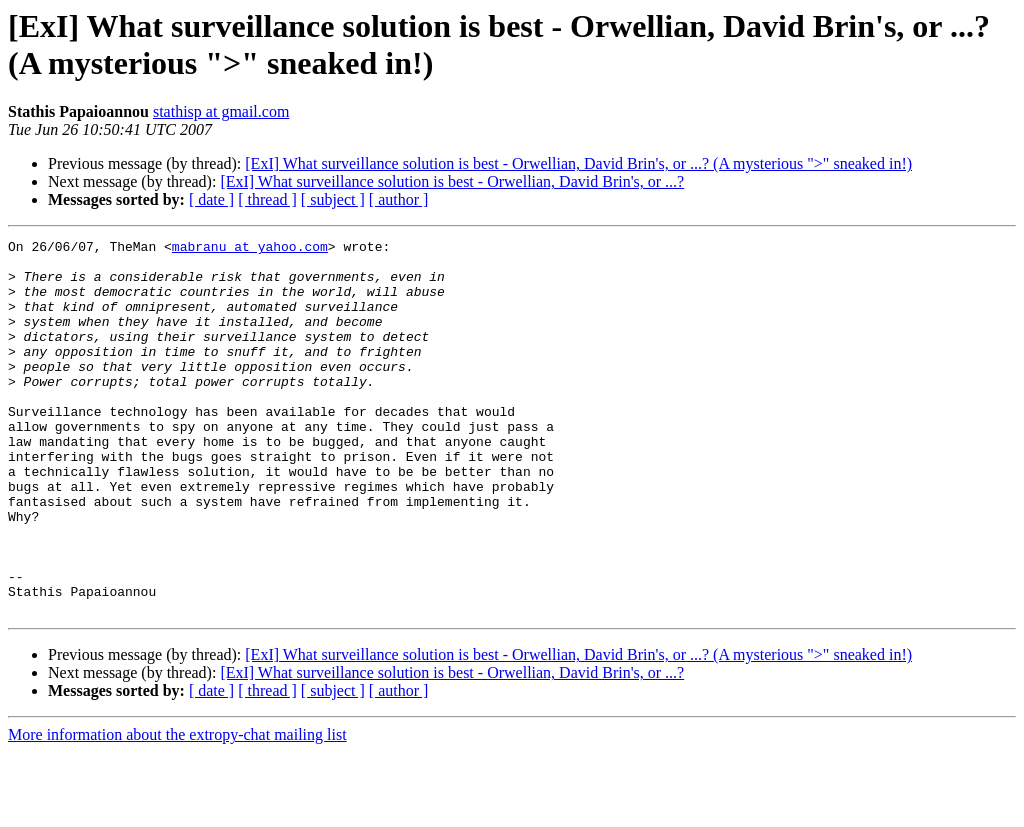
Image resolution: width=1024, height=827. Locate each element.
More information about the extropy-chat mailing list (177, 809)
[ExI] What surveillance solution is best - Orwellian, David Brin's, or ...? (452, 181)
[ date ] (211, 199)
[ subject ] (333, 199)
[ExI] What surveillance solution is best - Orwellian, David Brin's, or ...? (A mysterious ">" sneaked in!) (578, 163)
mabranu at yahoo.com (250, 249)
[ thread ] (267, 199)
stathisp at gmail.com (221, 111)
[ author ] (399, 199)
